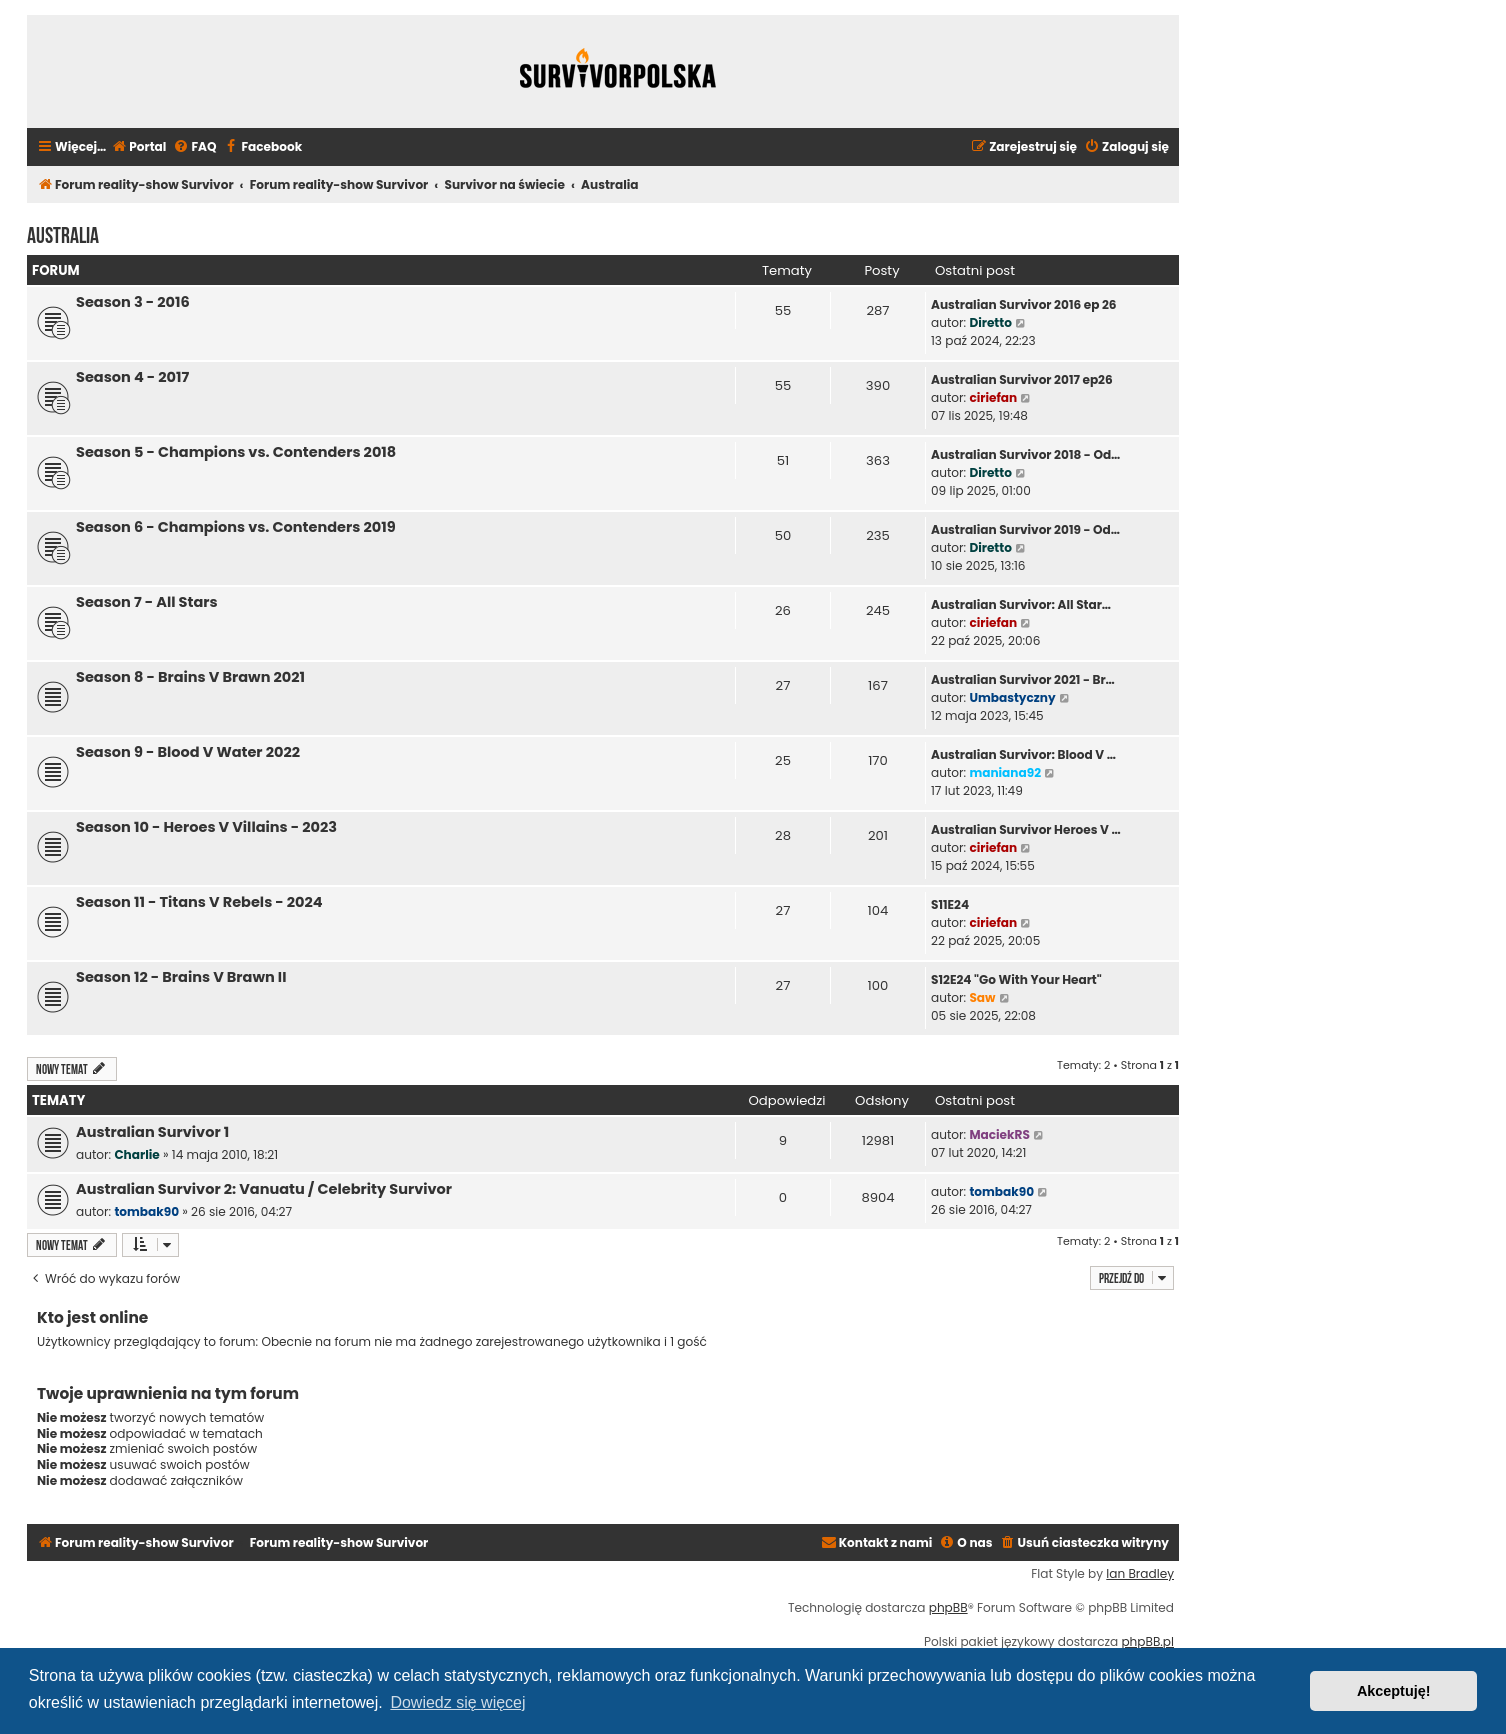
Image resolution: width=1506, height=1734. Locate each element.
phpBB (948, 1608)
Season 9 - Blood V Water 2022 (188, 752)
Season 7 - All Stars (147, 602)
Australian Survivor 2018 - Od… (1025, 454)
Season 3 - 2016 (133, 302)
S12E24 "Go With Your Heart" (1016, 979)
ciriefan (993, 397)
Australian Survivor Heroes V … (1026, 829)
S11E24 (950, 904)
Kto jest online (92, 1317)
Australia (63, 233)
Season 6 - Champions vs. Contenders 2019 (236, 527)
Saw (982, 997)
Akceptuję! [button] (1394, 1691)
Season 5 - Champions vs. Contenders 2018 (236, 452)
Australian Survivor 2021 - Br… (1023, 679)
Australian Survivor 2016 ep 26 (1024, 304)
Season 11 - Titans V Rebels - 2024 (199, 902)
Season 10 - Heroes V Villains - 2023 (206, 827)
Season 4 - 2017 (132, 377)
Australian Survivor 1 (152, 1132)
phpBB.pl (1147, 1642)
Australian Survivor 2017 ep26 (1022, 379)
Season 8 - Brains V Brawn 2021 (190, 677)
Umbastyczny (1012, 697)
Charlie (136, 1154)
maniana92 (1005, 772)
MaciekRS (999, 1134)
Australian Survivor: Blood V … (1023, 754)
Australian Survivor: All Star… (1021, 604)
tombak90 (146, 1211)
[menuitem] (138, 147)
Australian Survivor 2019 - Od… (1025, 529)
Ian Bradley (1140, 1574)
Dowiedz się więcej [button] (457, 1702)
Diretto (990, 322)
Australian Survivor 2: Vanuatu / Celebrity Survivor (264, 1189)
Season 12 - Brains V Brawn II (181, 977)
